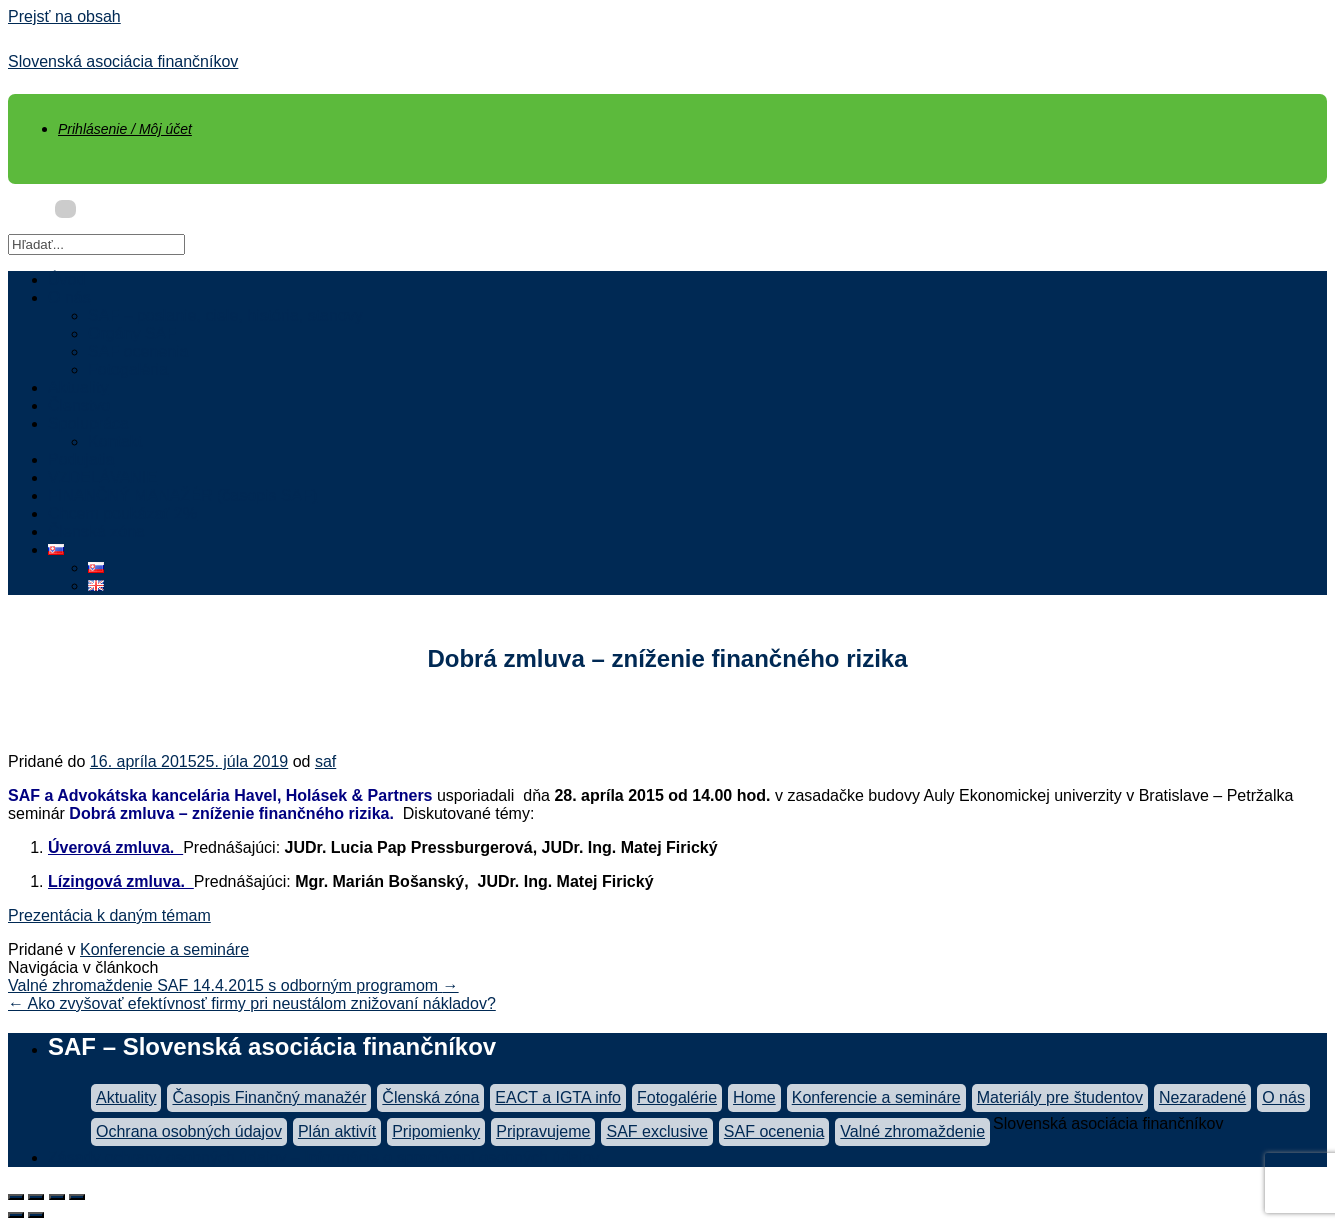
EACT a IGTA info (558, 1097)
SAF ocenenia (138, 351)
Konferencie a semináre (164, 949)
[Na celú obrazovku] (57, 1197)
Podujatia (81, 459)
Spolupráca (88, 423)
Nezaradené (1202, 1097)
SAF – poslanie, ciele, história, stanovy (225, 315)
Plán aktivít (337, 1131)
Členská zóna (96, 531)
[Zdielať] (36, 1197)
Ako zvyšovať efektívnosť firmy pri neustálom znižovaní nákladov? (252, 1003)
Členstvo (79, 405)
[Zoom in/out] (77, 1197)
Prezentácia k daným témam (109, 915)
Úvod (66, 279)
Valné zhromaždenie (912, 1131)
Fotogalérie (677, 1097)
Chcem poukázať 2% (122, 513)
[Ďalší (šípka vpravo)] (36, 1215)
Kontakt (115, 441)
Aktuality (78, 387)
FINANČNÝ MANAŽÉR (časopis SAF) (182, 495)
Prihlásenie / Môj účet (125, 129)
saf (325, 761)
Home (754, 1097)
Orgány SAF (132, 333)
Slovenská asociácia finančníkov (123, 61)
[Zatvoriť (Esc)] (16, 1197)
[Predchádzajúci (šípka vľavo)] (16, 1215)
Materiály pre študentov (1060, 1097)
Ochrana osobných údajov (189, 1131)
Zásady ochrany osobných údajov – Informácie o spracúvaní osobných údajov (323, 1157)
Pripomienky (436, 1131)
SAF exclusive (656, 1131)
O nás (69, 297)
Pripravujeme (543, 1131)
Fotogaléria (128, 369)
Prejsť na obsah (64, 16)
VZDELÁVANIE (102, 477)
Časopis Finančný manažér (269, 1097)
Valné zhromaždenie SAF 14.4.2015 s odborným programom (233, 985)
